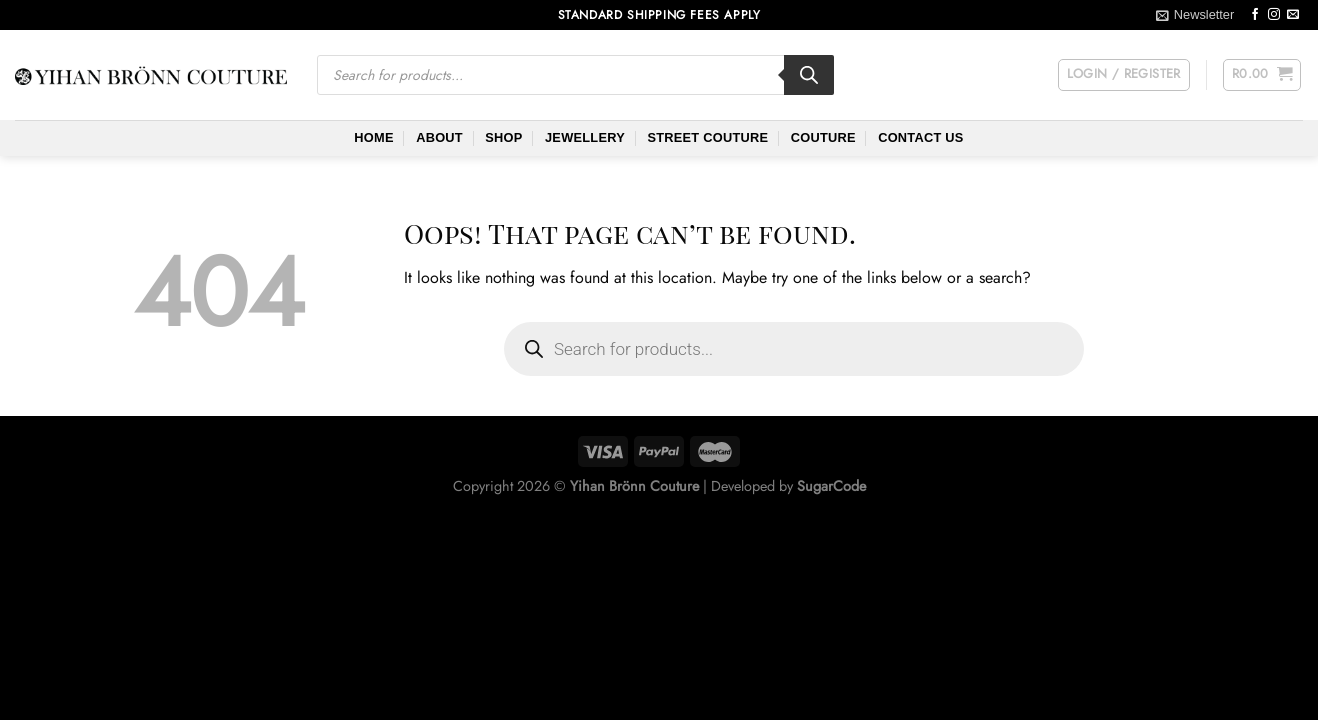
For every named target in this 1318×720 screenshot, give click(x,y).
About (439, 137)
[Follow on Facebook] (1255, 15)
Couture (823, 137)
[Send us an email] (1293, 15)
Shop (503, 137)
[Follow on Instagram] (1274, 15)
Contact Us (921, 137)
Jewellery (585, 137)
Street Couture (707, 137)
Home (373, 137)
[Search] (809, 75)
